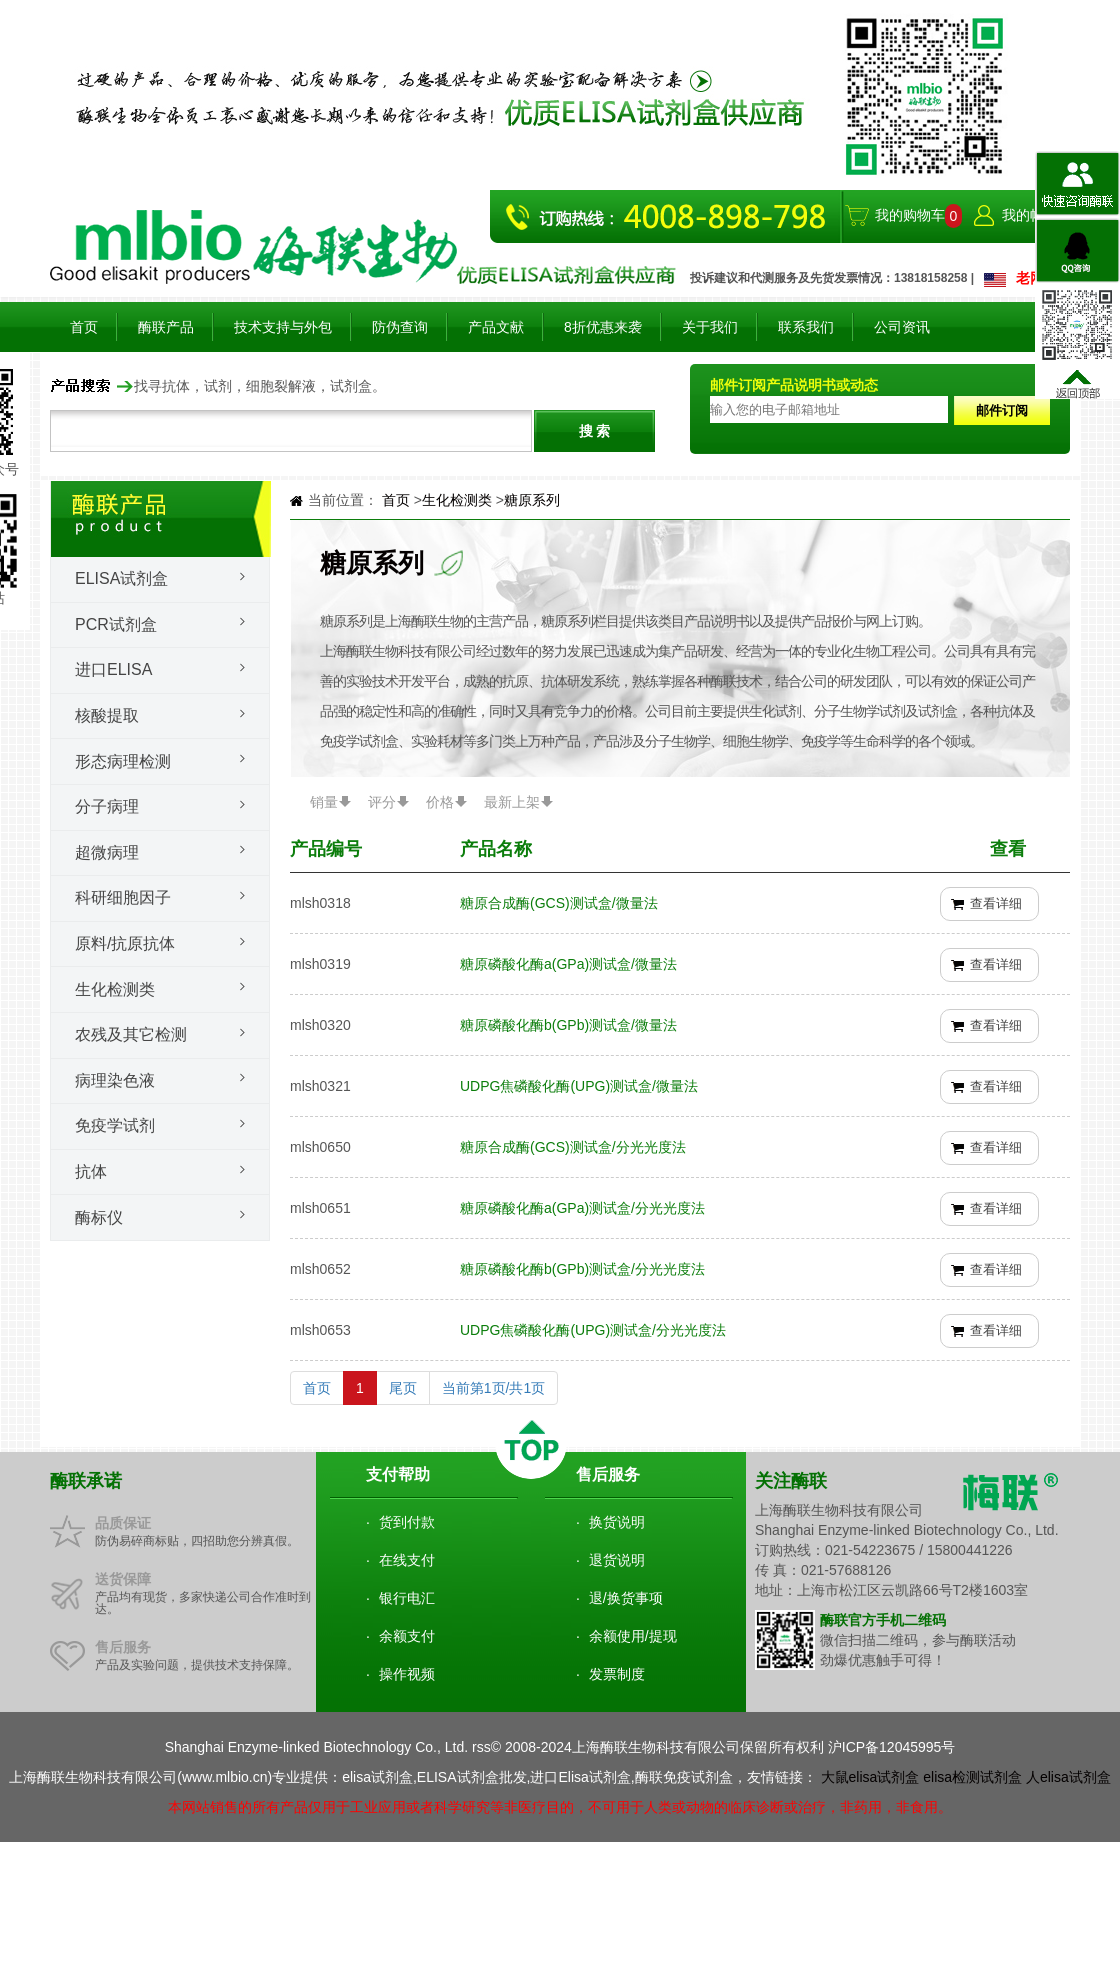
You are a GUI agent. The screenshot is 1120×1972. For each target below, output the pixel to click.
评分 (382, 802)
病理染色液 (115, 1080)
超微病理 (107, 852)
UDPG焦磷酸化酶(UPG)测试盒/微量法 (579, 1086)
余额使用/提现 (633, 1636)
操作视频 (407, 1674)
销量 (324, 802)
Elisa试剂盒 (121, 578)
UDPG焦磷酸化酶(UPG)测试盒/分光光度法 (593, 1330)
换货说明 (617, 1522)
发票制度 (617, 1674)
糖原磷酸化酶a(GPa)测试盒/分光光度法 (582, 1208)
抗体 (91, 1171)
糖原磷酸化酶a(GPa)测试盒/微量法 (568, 964)
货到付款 (407, 1522)
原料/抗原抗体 (125, 943)
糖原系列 (532, 500)
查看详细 (996, 903)
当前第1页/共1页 (493, 1388)
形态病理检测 (123, 761)
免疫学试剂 (115, 1125)
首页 (84, 327)
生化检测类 (115, 989)
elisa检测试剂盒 (972, 1777)
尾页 (403, 1388)
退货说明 (617, 1560)
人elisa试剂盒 (1068, 1777)
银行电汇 (407, 1598)
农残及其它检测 (131, 1034)
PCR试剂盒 (116, 624)
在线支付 (407, 1560)
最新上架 (512, 802)
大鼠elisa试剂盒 (870, 1777)
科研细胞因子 (123, 897)
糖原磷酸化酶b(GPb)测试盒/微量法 (568, 1025)
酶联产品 (166, 327)
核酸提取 (107, 715)
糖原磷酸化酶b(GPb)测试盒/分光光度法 (582, 1269)
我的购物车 (910, 215)
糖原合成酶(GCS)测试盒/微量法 (559, 903)
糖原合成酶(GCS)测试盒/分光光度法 (573, 1147)
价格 (440, 802)
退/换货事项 (626, 1598)
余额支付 (407, 1636)
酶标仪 (99, 1217)
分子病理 (107, 806)
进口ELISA (113, 669)
